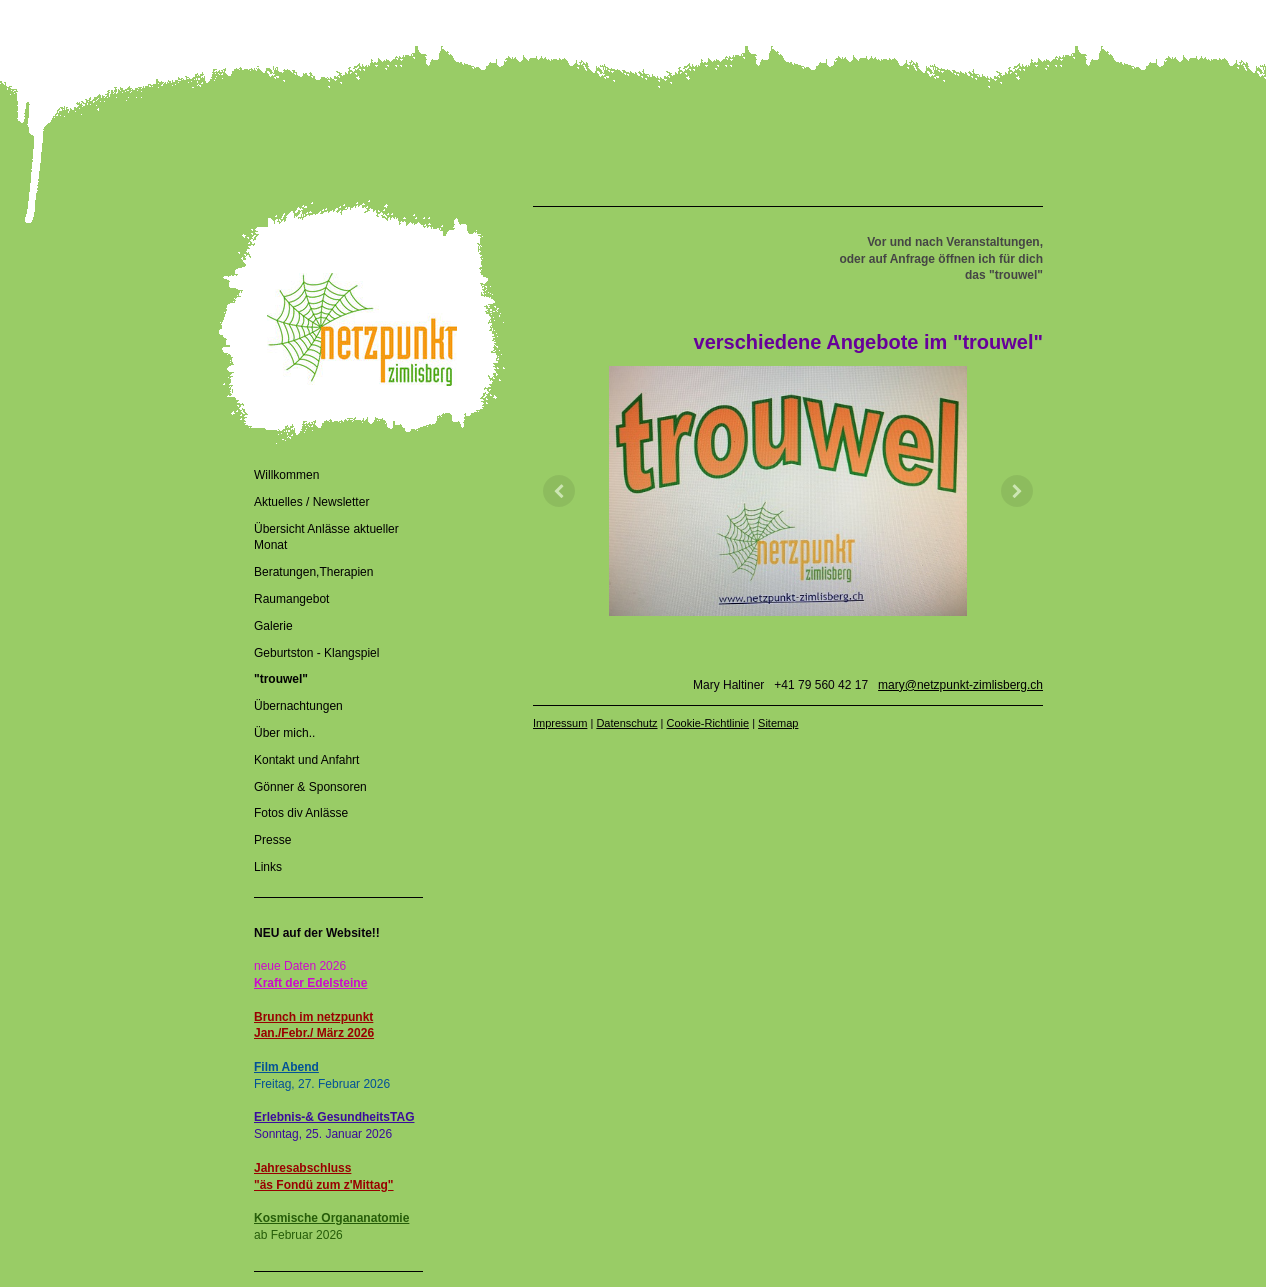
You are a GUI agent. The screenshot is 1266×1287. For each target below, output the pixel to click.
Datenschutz (626, 723)
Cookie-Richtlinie (708, 723)
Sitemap (778, 723)
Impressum (560, 723)
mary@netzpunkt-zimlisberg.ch (960, 685)
